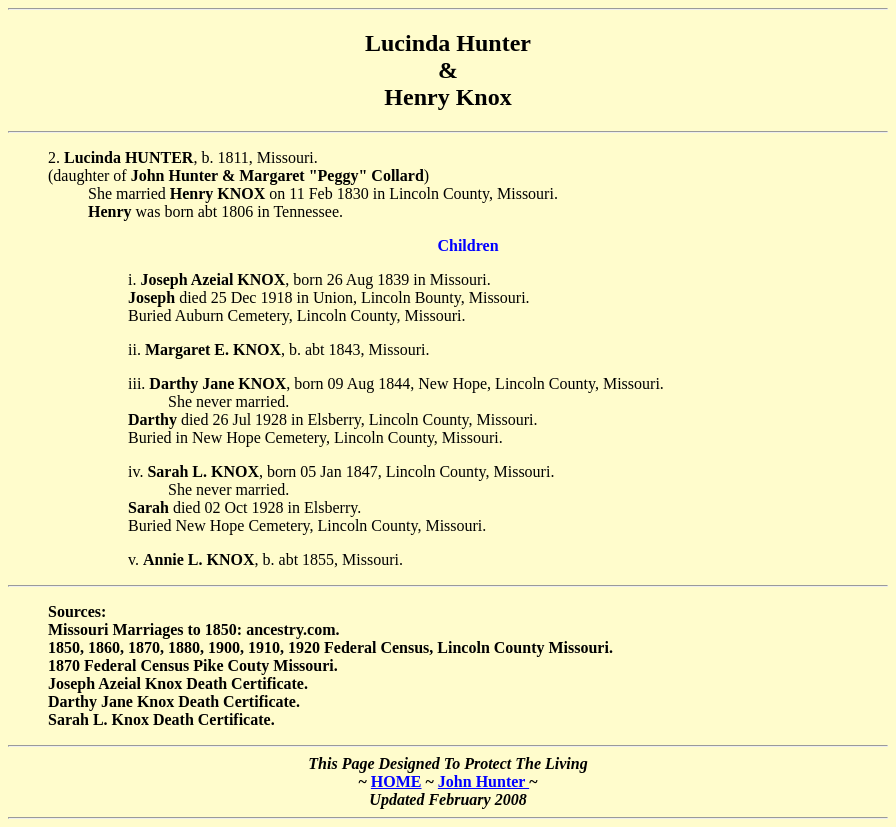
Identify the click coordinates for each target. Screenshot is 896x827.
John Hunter (483, 781)
